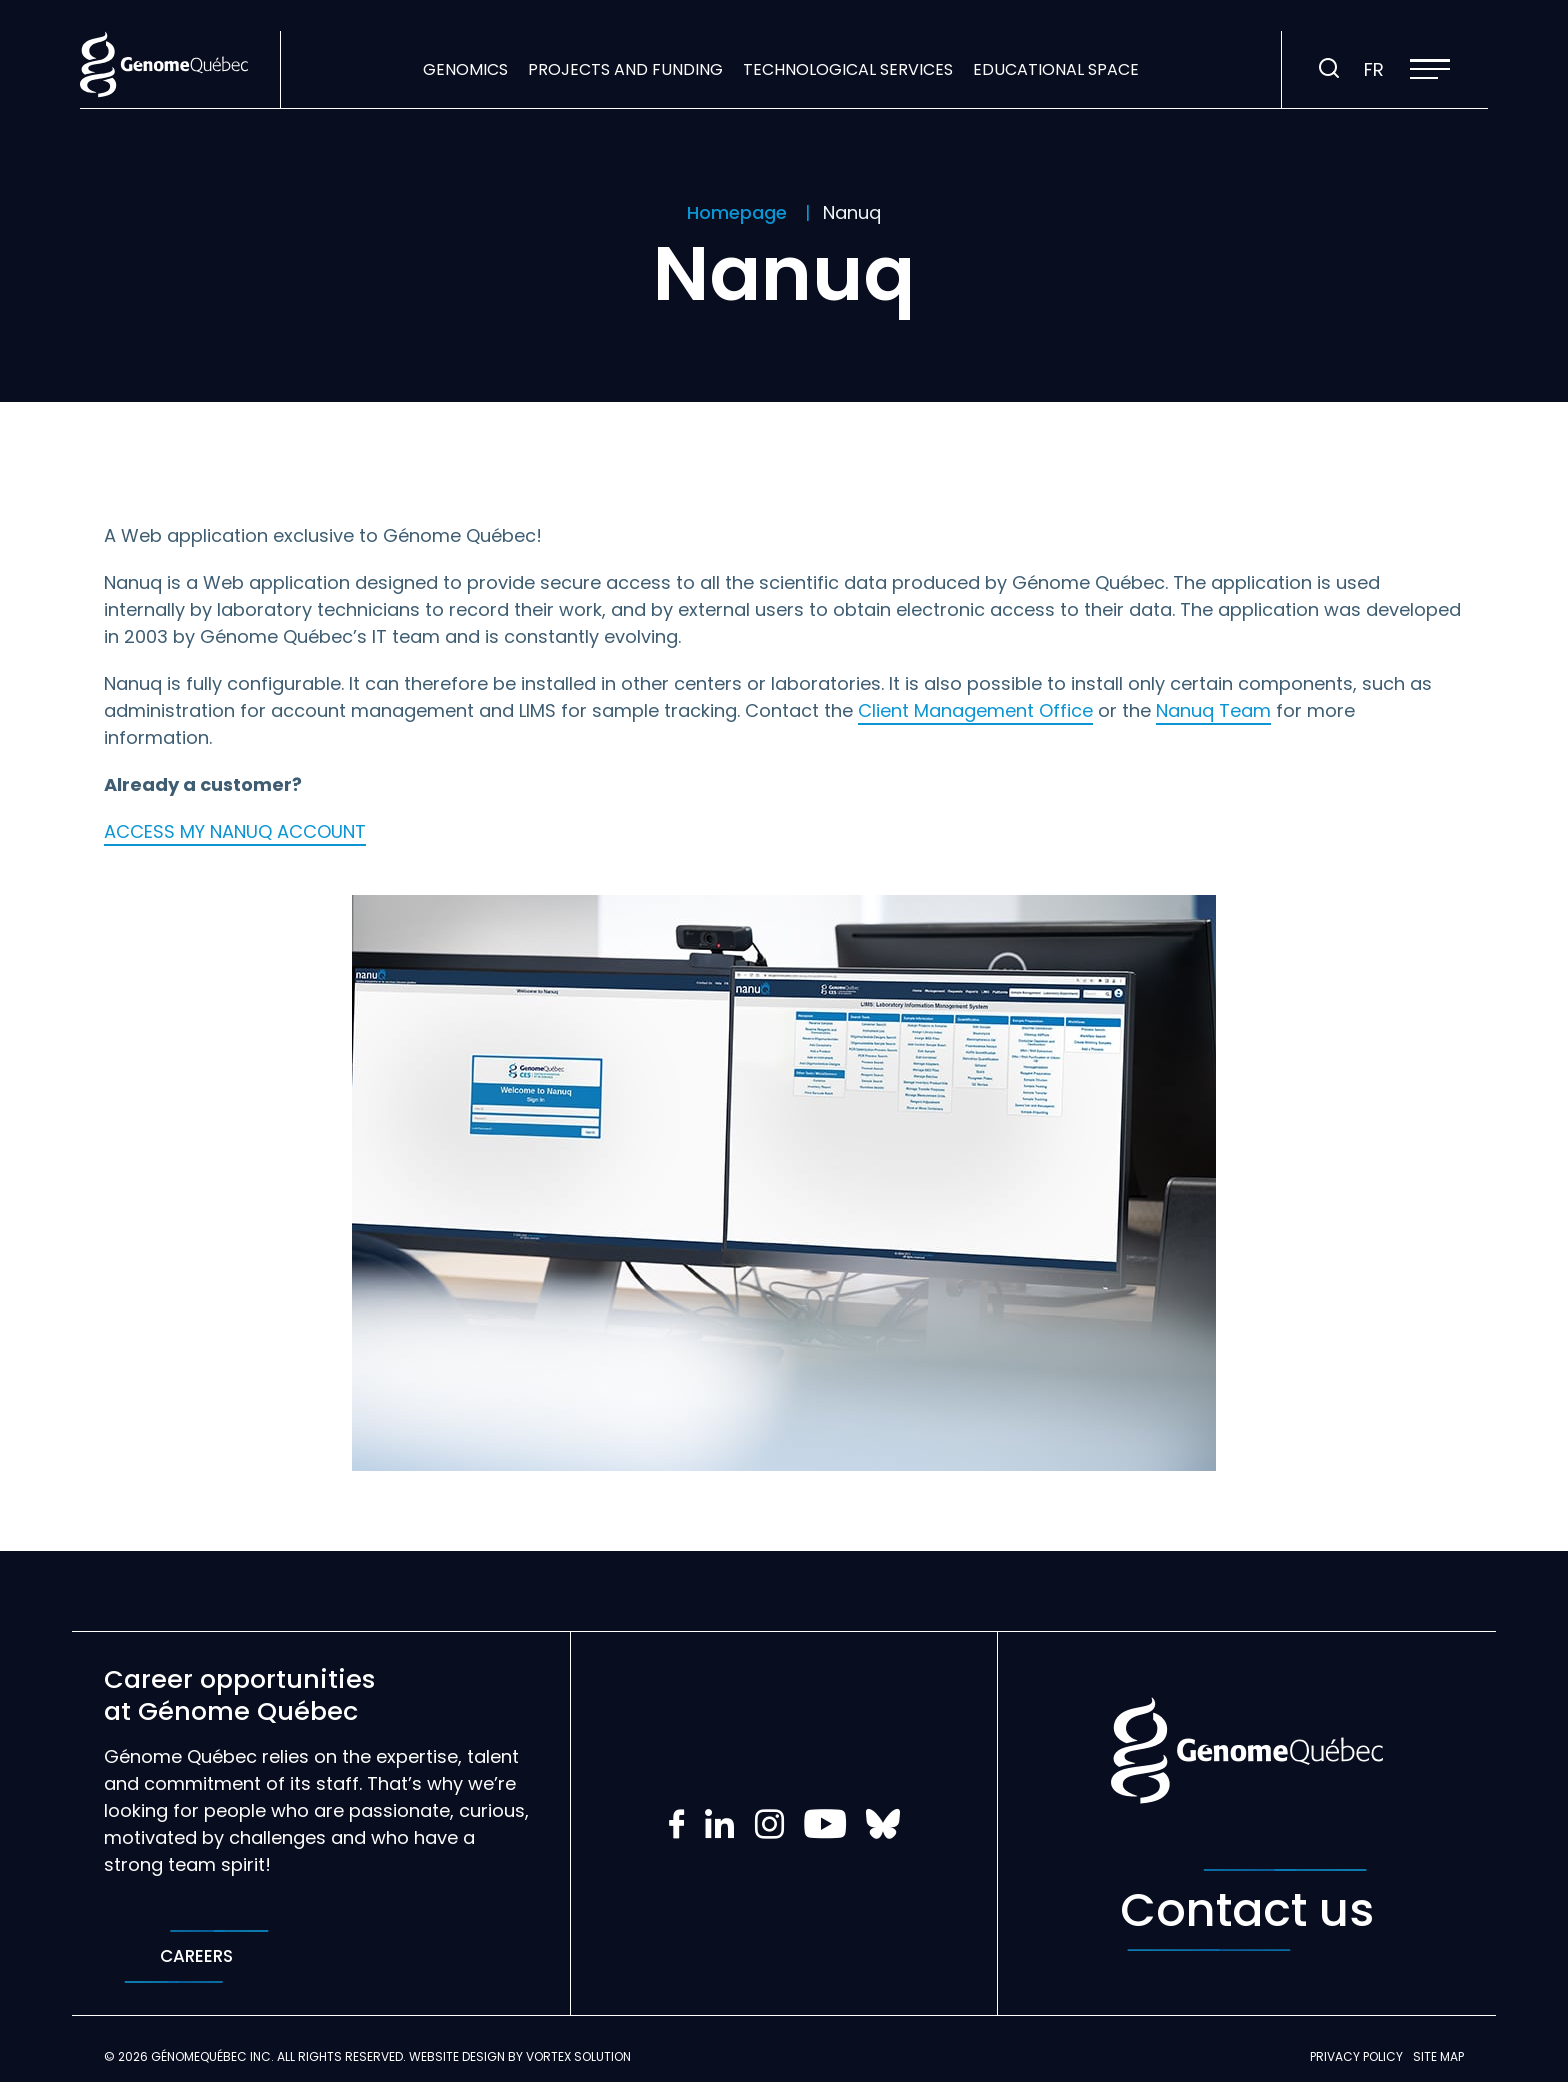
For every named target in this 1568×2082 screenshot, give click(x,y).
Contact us (1247, 1910)
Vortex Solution (578, 2056)
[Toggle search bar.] (1329, 69)
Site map (1438, 2056)
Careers (196, 1956)
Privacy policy (1356, 2056)
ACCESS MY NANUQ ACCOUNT (235, 831)
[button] (1430, 69)
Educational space (1056, 69)
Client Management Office (975, 710)
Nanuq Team (1213, 710)
